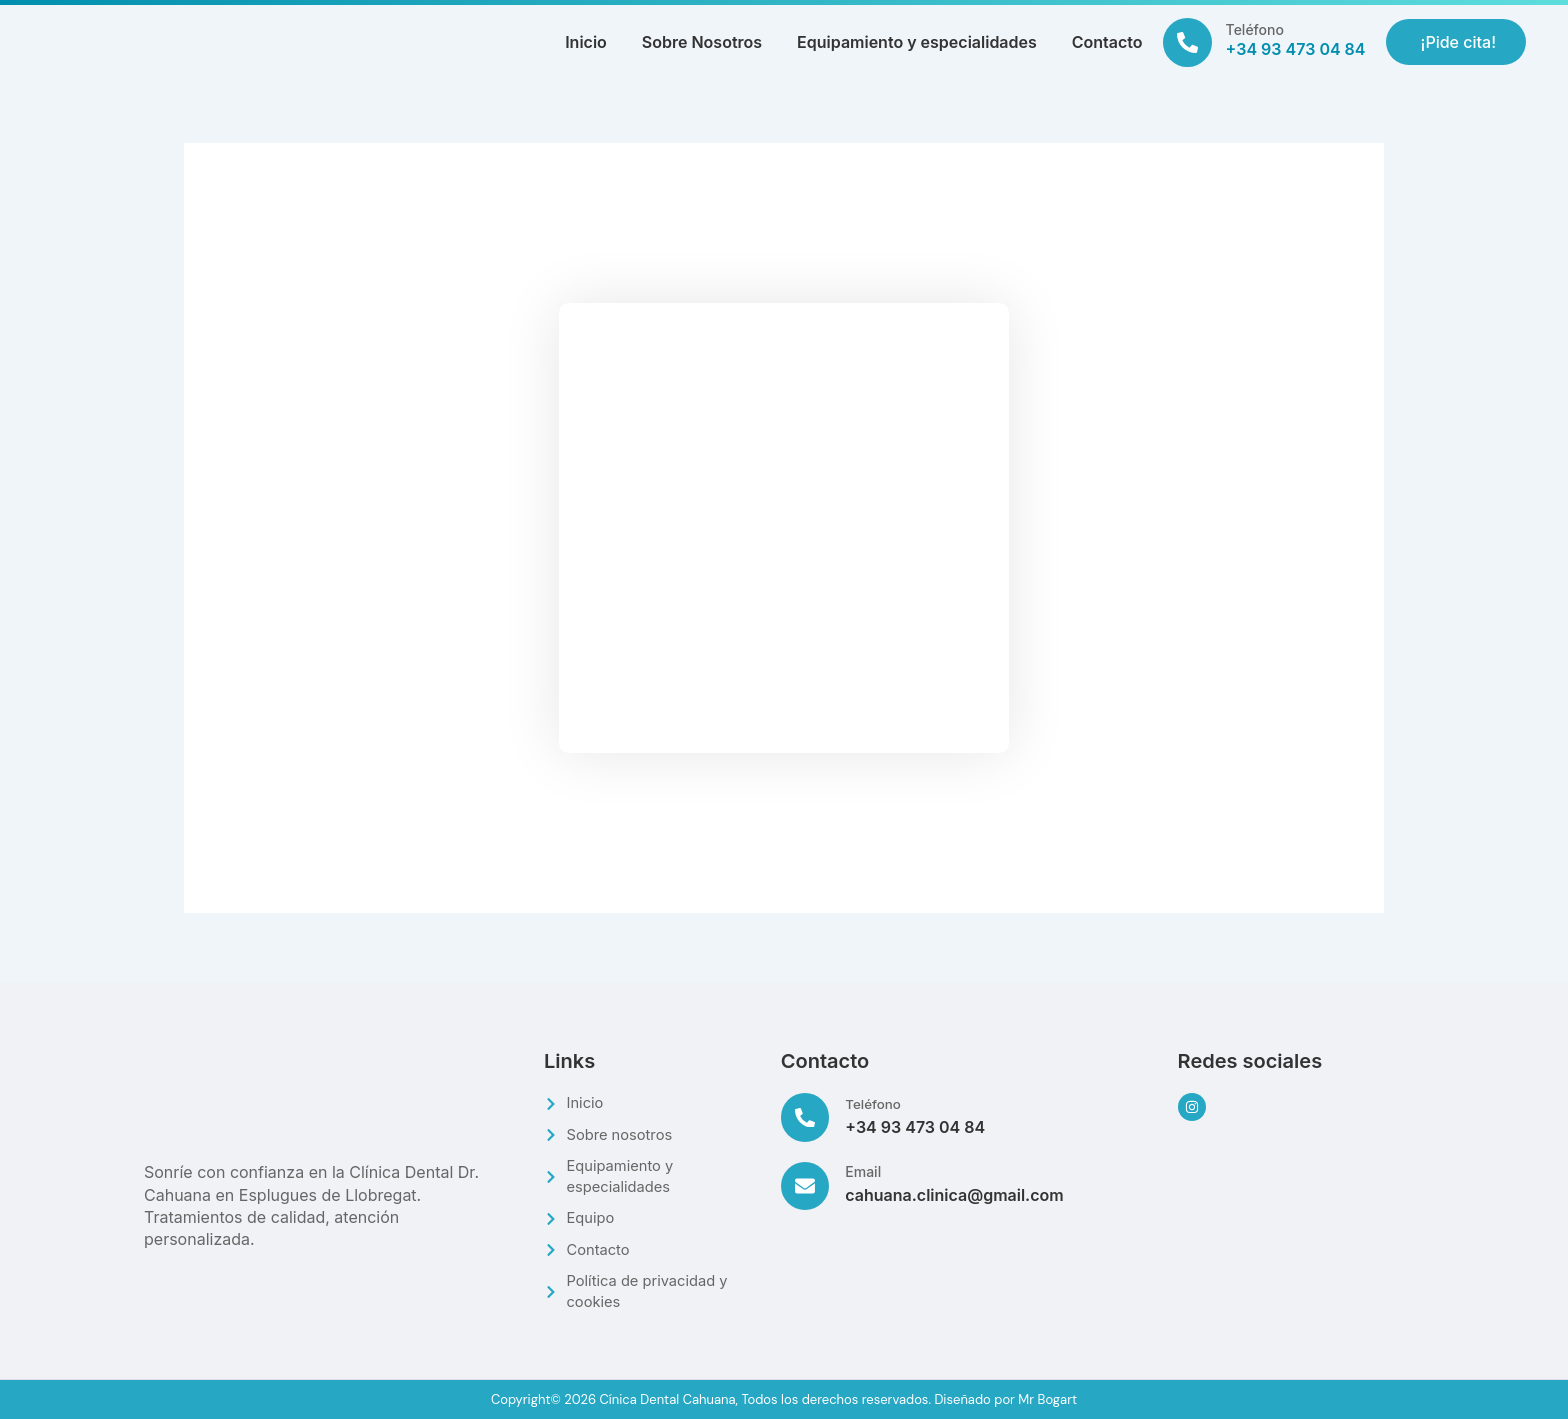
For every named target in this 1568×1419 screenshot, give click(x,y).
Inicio (586, 42)
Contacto (1107, 42)
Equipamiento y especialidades (917, 42)
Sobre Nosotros (702, 42)
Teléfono (1255, 29)
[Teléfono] (1187, 42)
